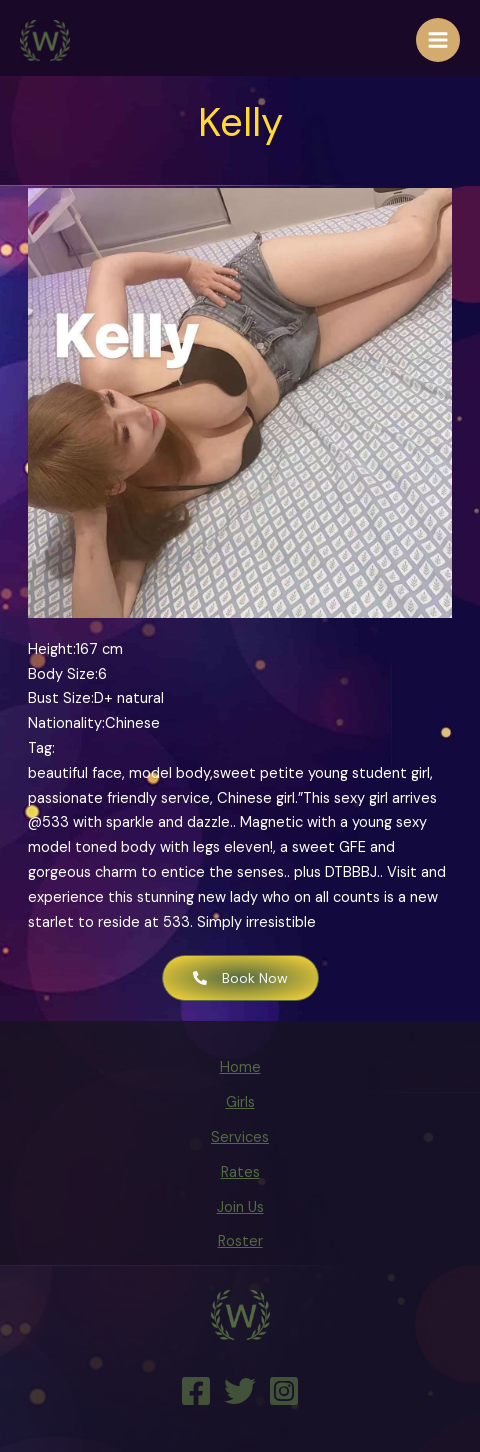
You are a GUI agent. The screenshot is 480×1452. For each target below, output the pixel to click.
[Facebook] (196, 1391)
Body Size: (63, 674)
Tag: (41, 748)
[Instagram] (284, 1391)
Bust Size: (61, 698)
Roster (240, 1241)
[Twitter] (240, 1391)
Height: (52, 649)
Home (240, 1067)
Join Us (240, 1207)
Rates (240, 1172)
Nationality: (66, 723)
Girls (240, 1102)
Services (240, 1137)
